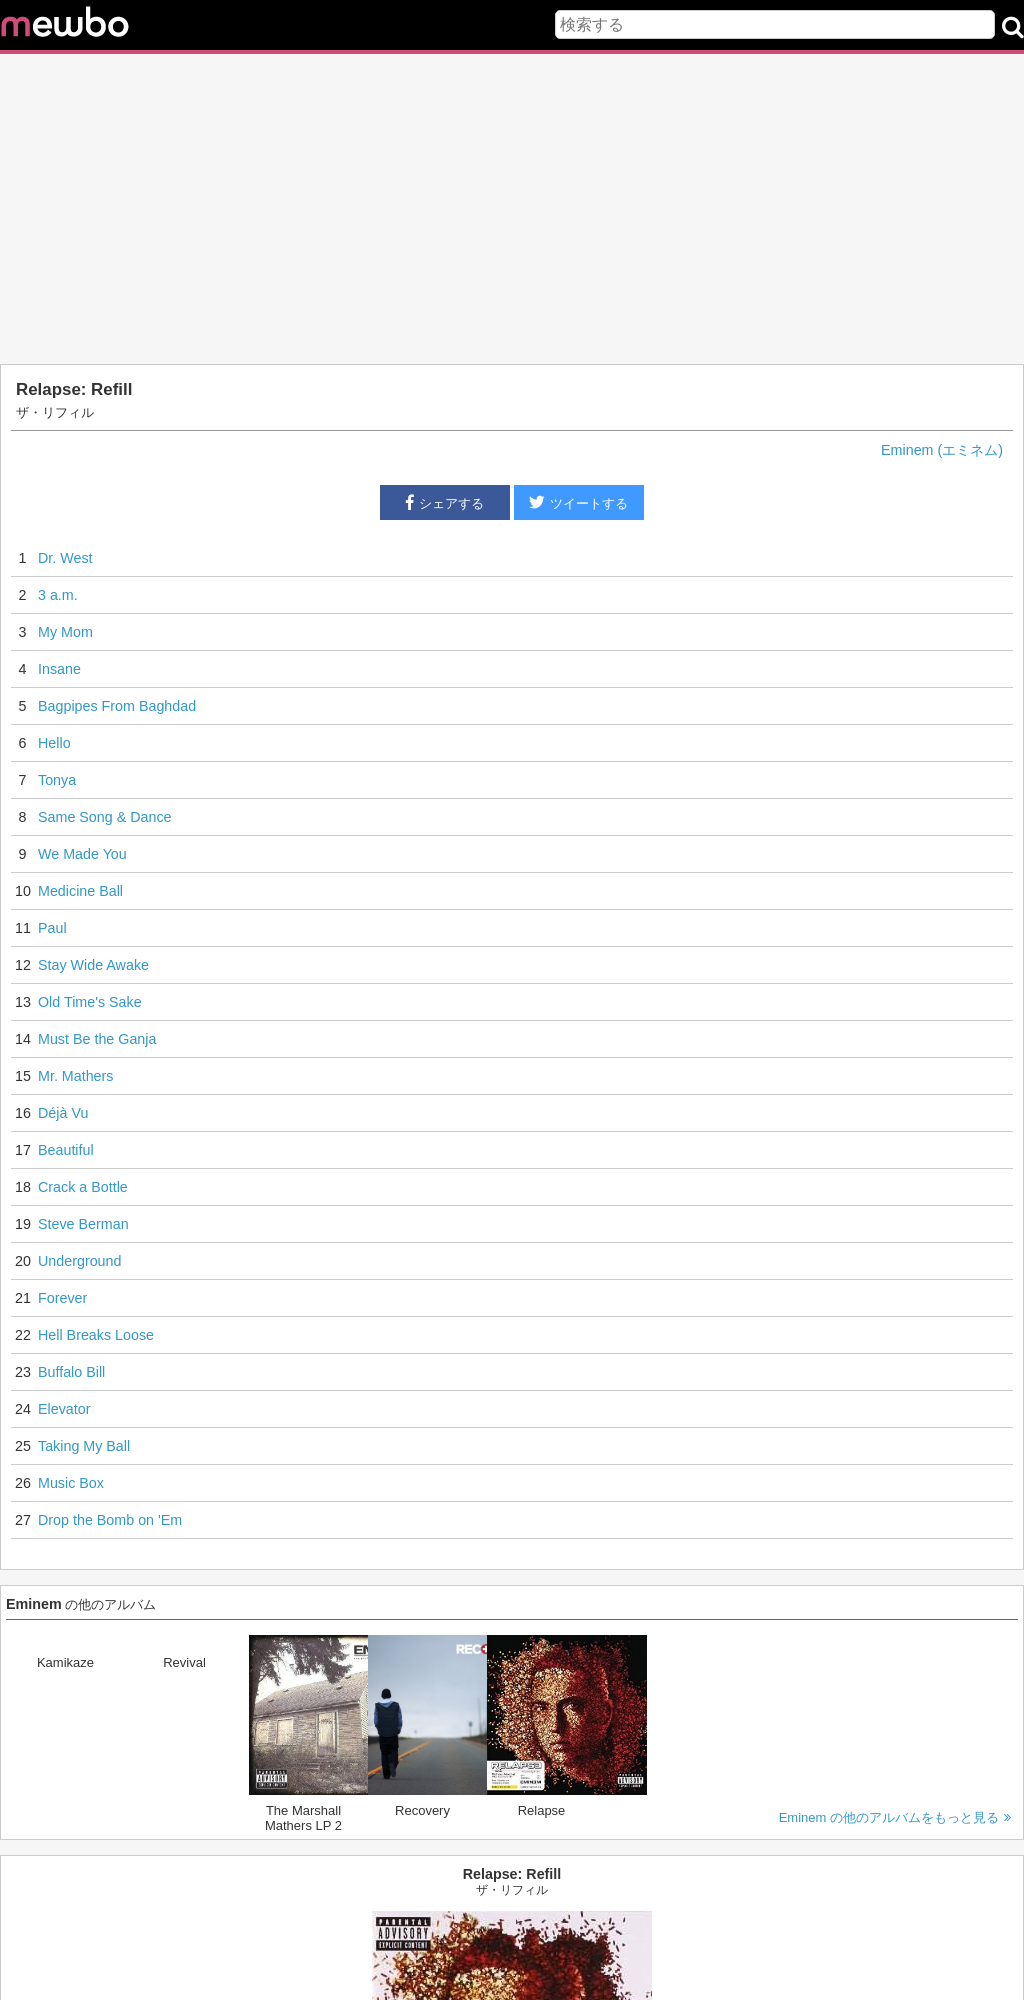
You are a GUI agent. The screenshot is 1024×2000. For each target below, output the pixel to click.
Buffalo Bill (71, 1372)
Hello (54, 743)
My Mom (65, 632)
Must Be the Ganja (97, 1039)
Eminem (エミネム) (942, 450)
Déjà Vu (63, 1113)
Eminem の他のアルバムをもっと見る (895, 1817)
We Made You (82, 854)
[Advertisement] (512, 209)
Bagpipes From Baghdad (117, 706)
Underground (79, 1261)
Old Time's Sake (90, 1002)
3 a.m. (58, 595)
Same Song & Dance (105, 817)
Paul (52, 928)
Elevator (64, 1409)
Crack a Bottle (83, 1187)
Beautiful (66, 1150)
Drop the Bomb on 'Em (110, 1520)
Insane (59, 669)
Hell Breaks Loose (96, 1335)
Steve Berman (83, 1224)
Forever (62, 1298)
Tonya (57, 780)
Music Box (71, 1483)
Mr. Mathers (75, 1076)
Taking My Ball (84, 1446)
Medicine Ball (80, 891)
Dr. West (65, 558)
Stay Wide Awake (93, 965)
